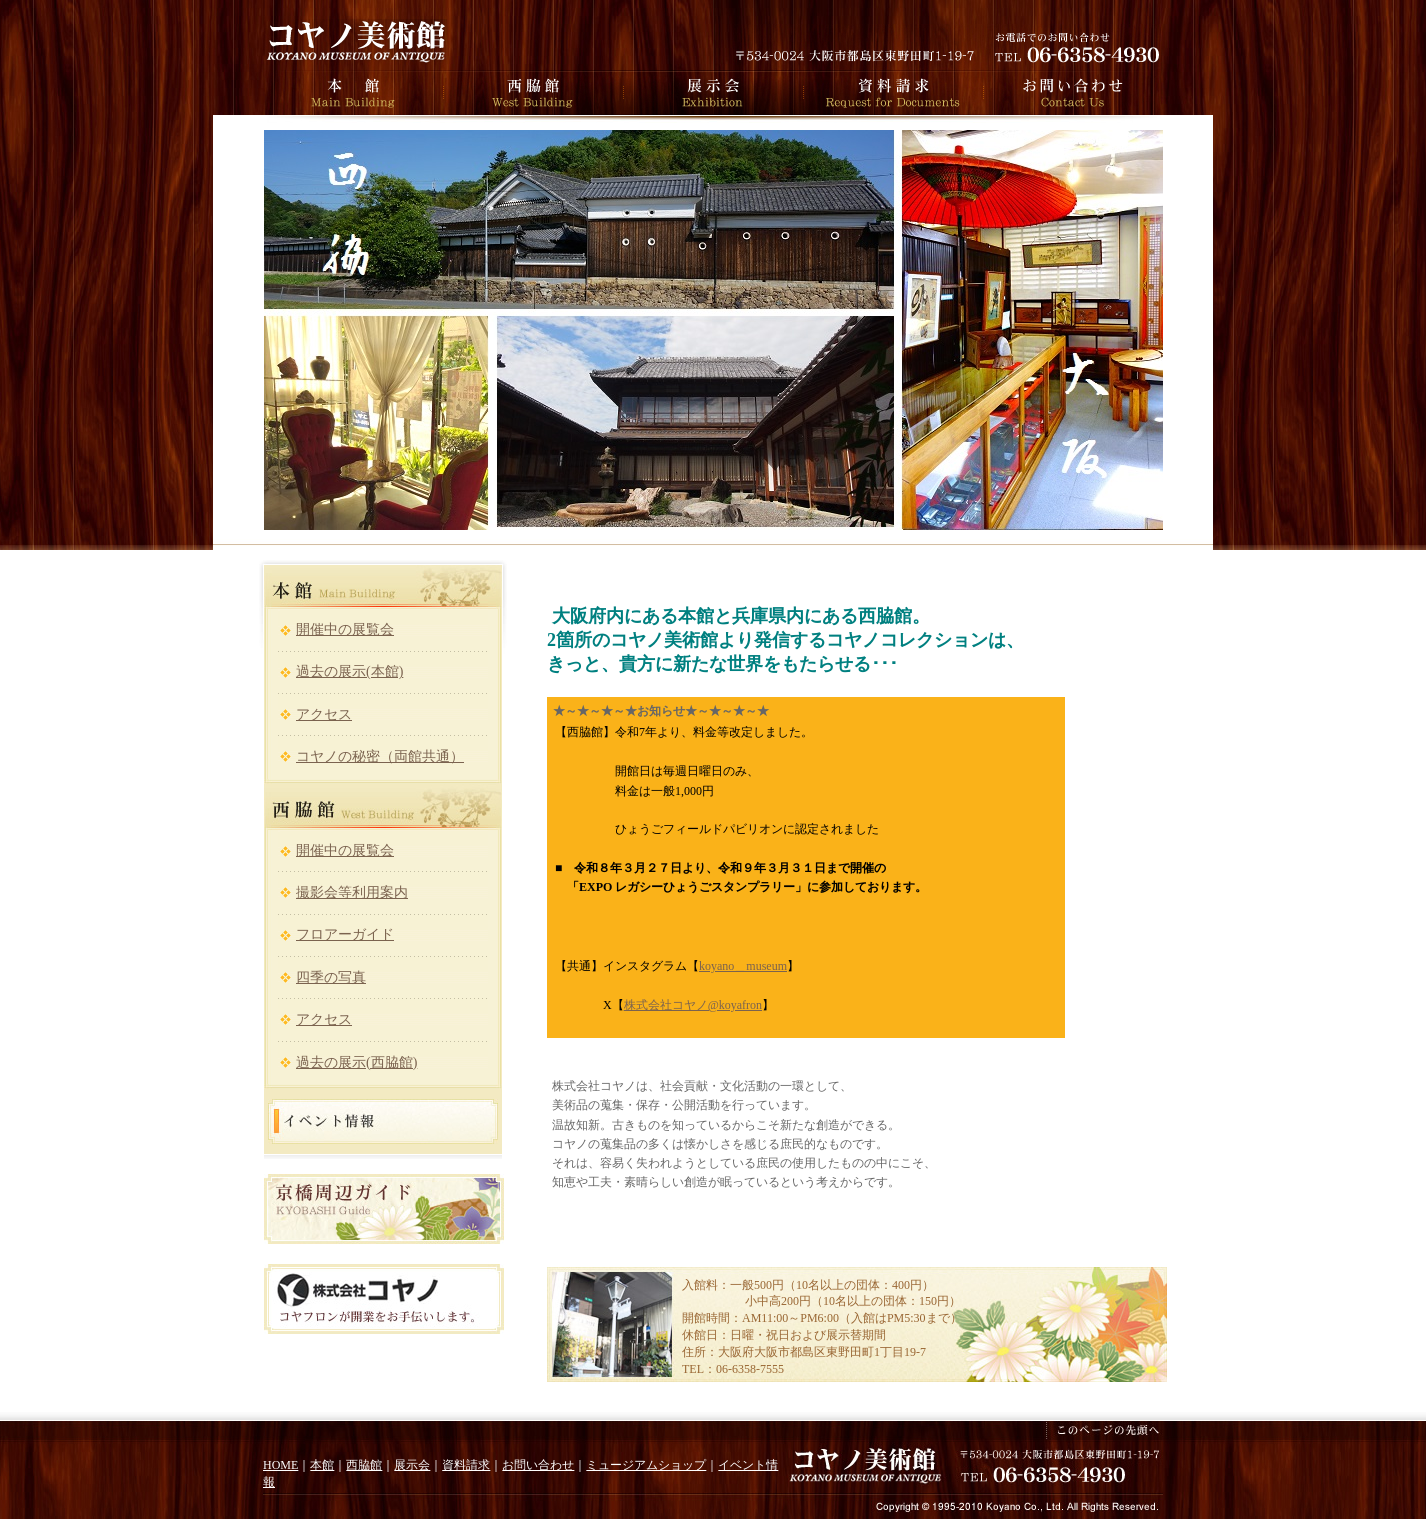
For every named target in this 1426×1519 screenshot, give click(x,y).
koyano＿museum (743, 966)
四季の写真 (331, 977)
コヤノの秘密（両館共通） (380, 756)
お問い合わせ (538, 1465)
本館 (322, 1465)
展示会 (412, 1465)
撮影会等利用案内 (352, 892)
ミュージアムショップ (646, 1465)
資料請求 (466, 1465)
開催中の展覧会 (345, 629)
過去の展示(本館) (349, 671)
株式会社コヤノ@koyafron (693, 1005)
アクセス (324, 714)
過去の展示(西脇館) (356, 1062)
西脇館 (364, 1465)
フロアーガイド (345, 934)
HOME (280, 1465)
